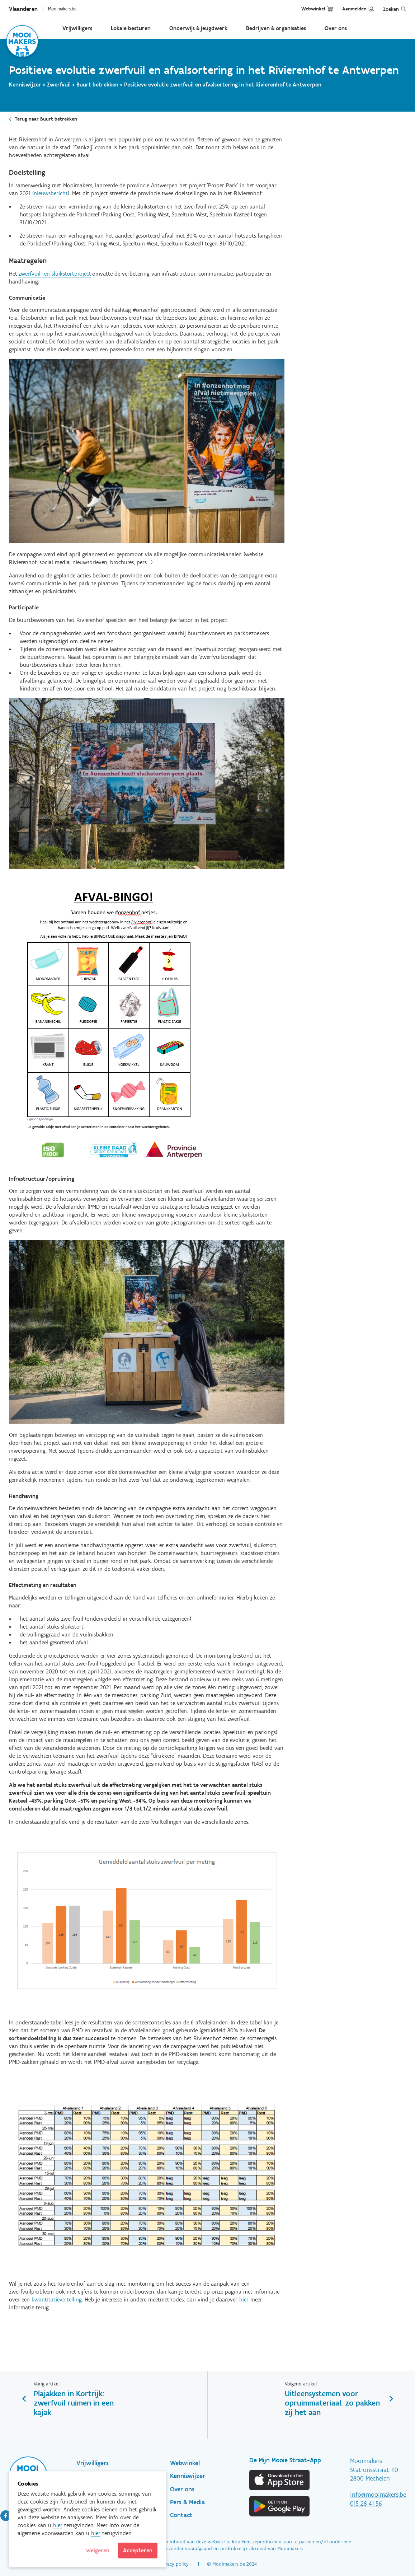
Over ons (336, 28)
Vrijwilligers (77, 28)
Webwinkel (313, 9)
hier (244, 2299)
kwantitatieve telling (57, 2299)
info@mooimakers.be (378, 2494)
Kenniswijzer (25, 84)
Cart (329, 8)
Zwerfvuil (59, 84)
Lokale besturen (131, 28)
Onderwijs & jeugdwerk (198, 28)
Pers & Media (187, 2502)
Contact (181, 2515)
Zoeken (391, 9)
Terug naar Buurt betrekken (46, 119)
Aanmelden (354, 9)
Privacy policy (174, 2564)
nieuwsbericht (51, 193)
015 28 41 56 (366, 2503)
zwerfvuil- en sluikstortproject (54, 273)
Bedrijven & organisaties (276, 28)
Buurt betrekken (97, 84)
